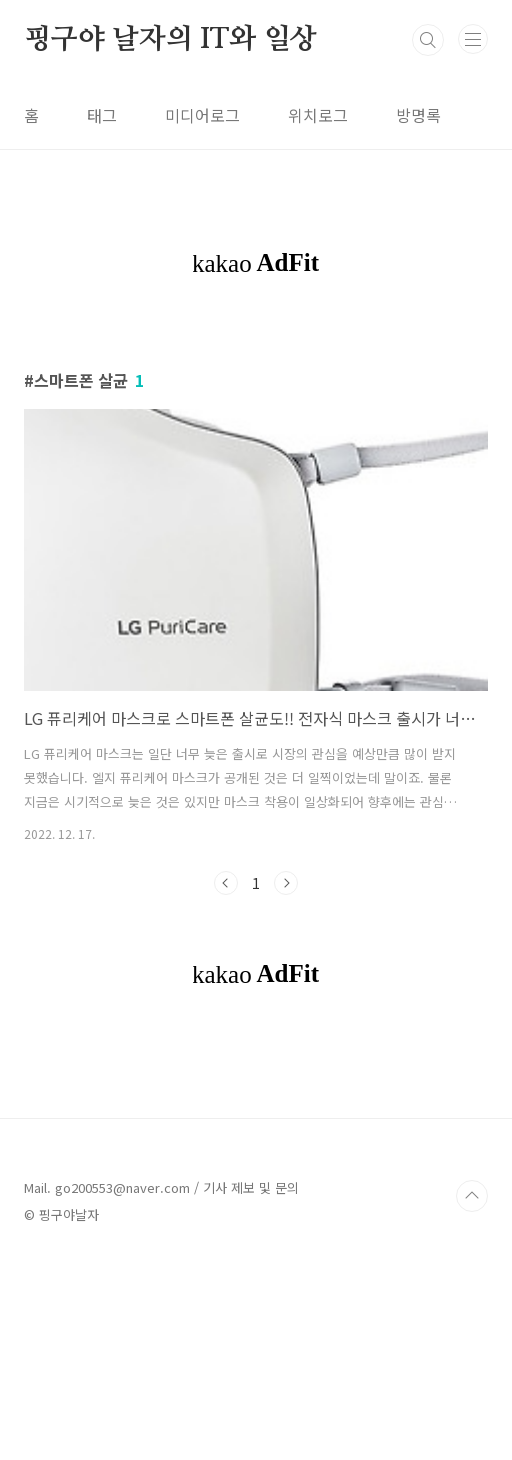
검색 (428, 40)
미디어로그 (202, 115)
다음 (286, 883)
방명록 (418, 115)
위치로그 (318, 115)
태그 (102, 115)
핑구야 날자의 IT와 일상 (170, 40)
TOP (472, 1196)
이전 (226, 883)
